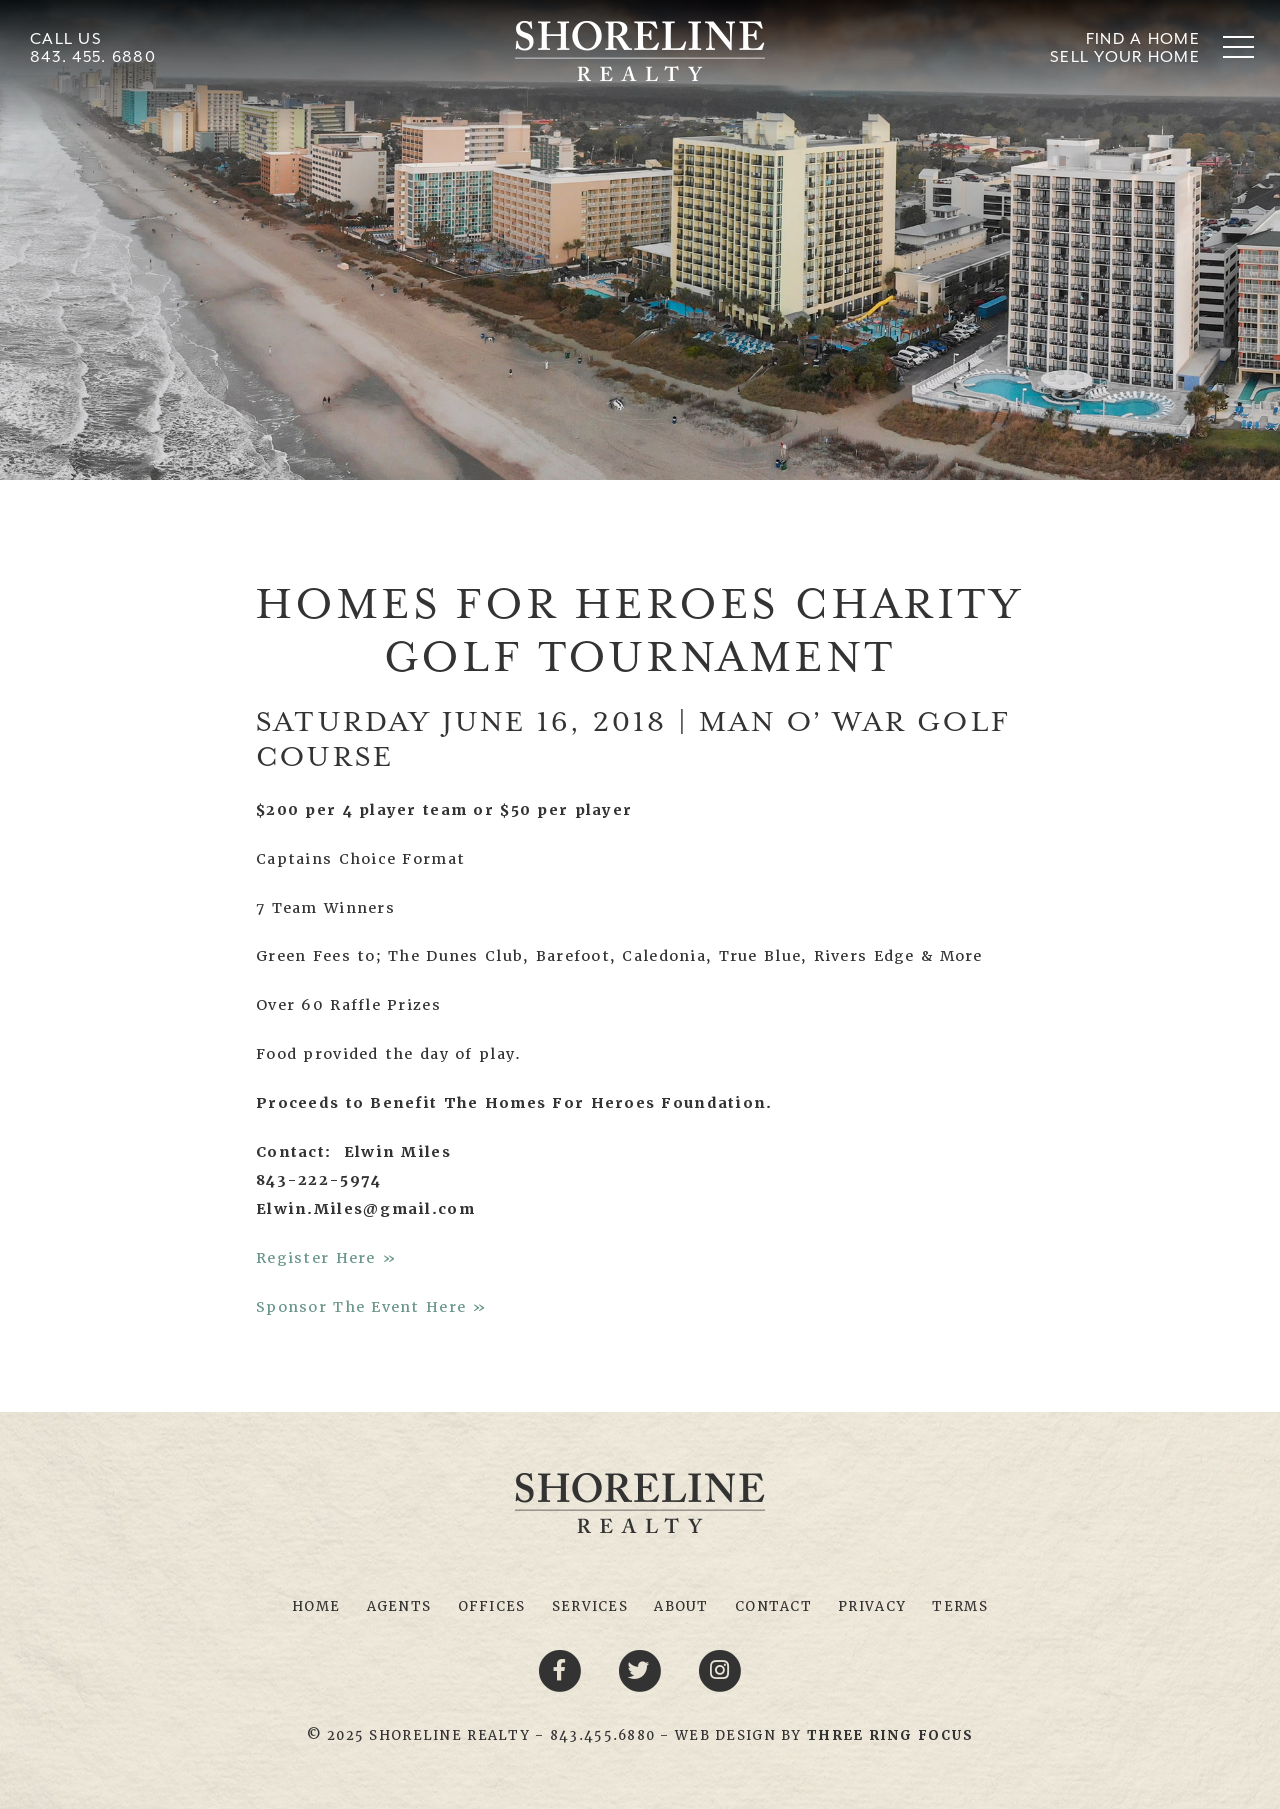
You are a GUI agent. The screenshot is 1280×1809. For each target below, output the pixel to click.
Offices (492, 1606)
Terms (959, 1606)
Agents (399, 1606)
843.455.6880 (602, 1735)
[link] (890, 1735)
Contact (773, 1606)
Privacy (872, 1606)
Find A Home (1143, 38)
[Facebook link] (563, 1670)
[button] (1238, 46)
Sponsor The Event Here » (372, 1307)
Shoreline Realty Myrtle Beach (640, 51)
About (681, 1606)
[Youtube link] (720, 1670)
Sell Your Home (1125, 56)
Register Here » (326, 1258)
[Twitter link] (643, 1670)
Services (590, 1606)
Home (316, 1606)
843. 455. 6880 (93, 56)
